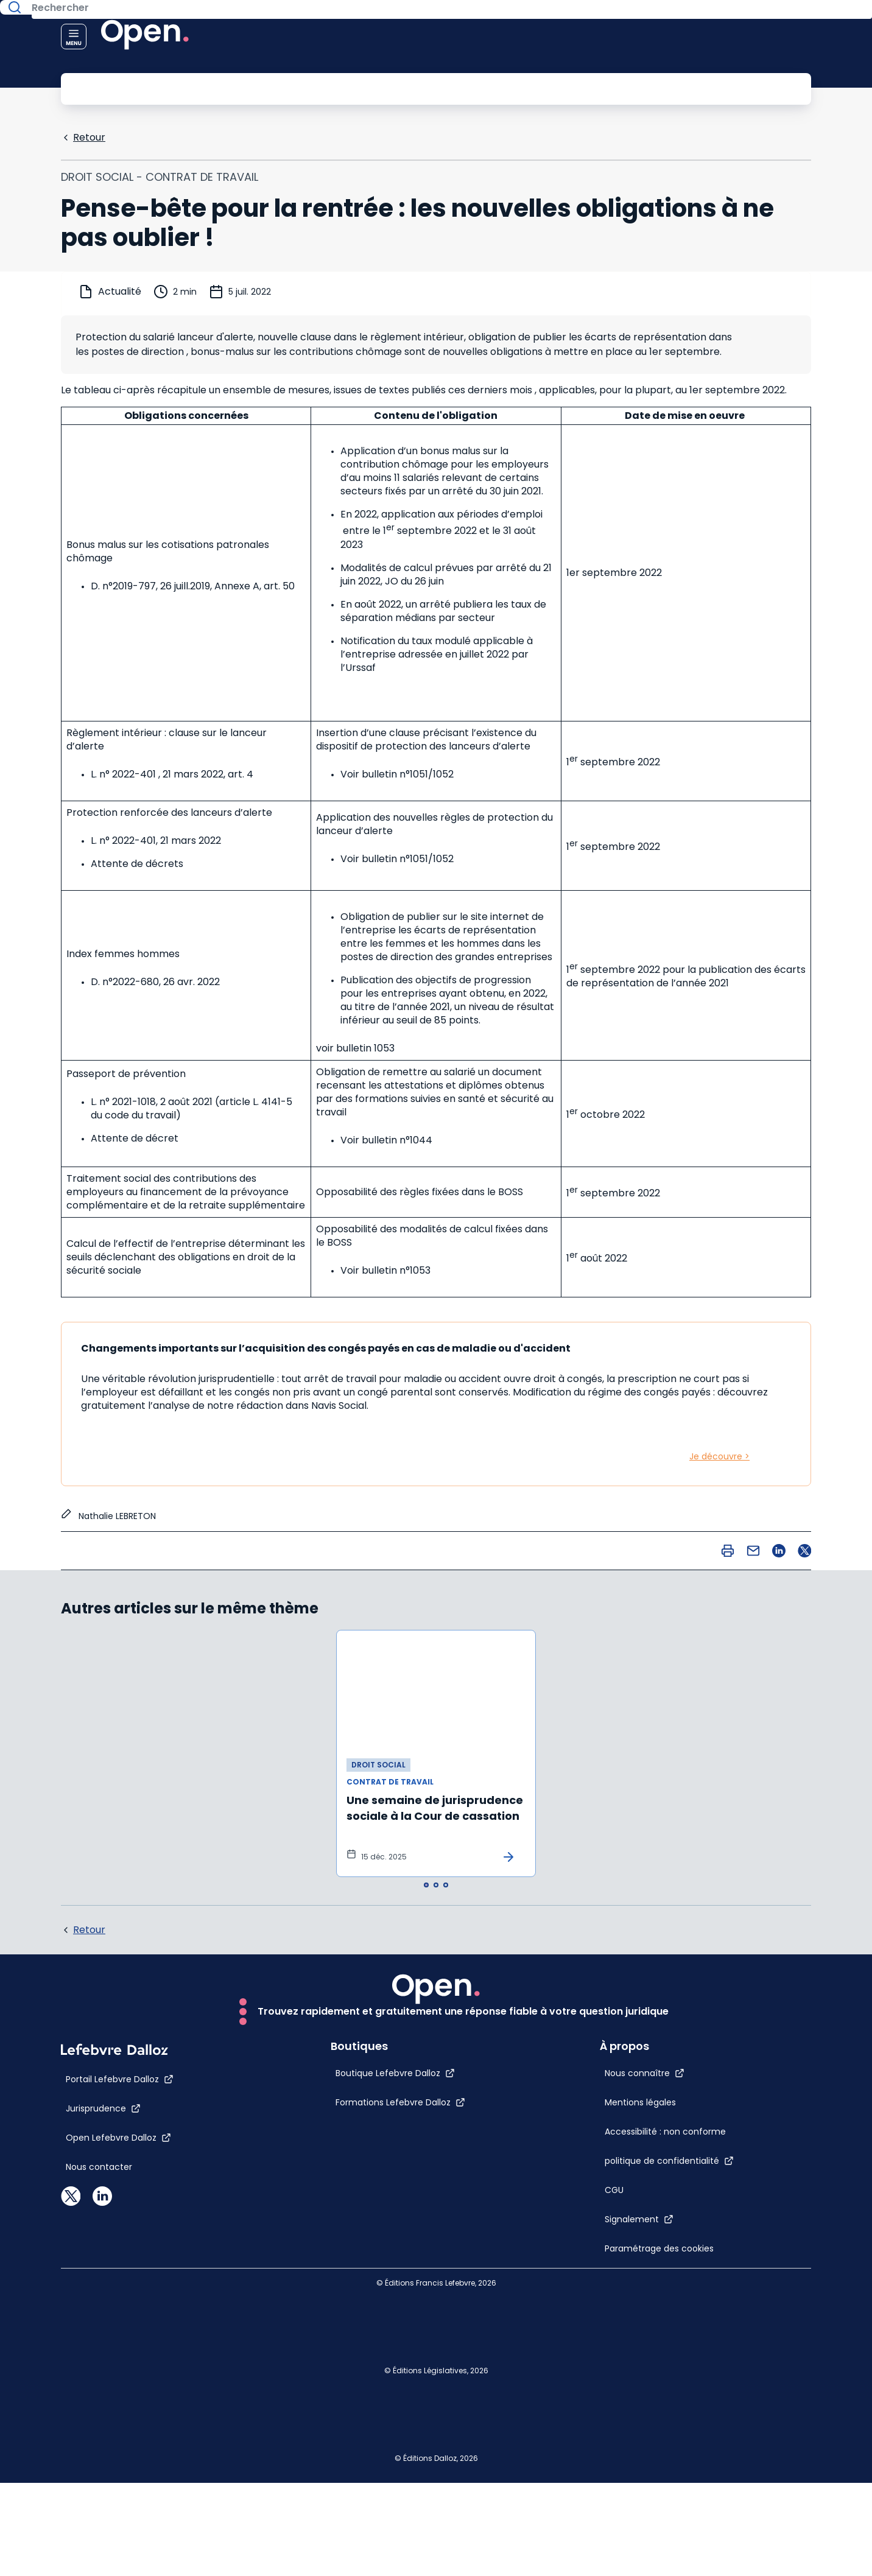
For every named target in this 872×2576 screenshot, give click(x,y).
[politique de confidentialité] (696, 2153)
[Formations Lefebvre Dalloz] (374, 2421)
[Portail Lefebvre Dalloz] (119, 2398)
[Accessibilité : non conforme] (647, 2099)
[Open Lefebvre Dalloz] (118, 2456)
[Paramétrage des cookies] (647, 2265)
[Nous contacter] (99, 2486)
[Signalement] (666, 2211)
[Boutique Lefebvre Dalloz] (369, 2392)
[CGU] (641, 2182)
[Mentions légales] (647, 2033)
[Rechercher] (408, 87)
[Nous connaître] (671, 1992)
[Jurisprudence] (103, 2427)
